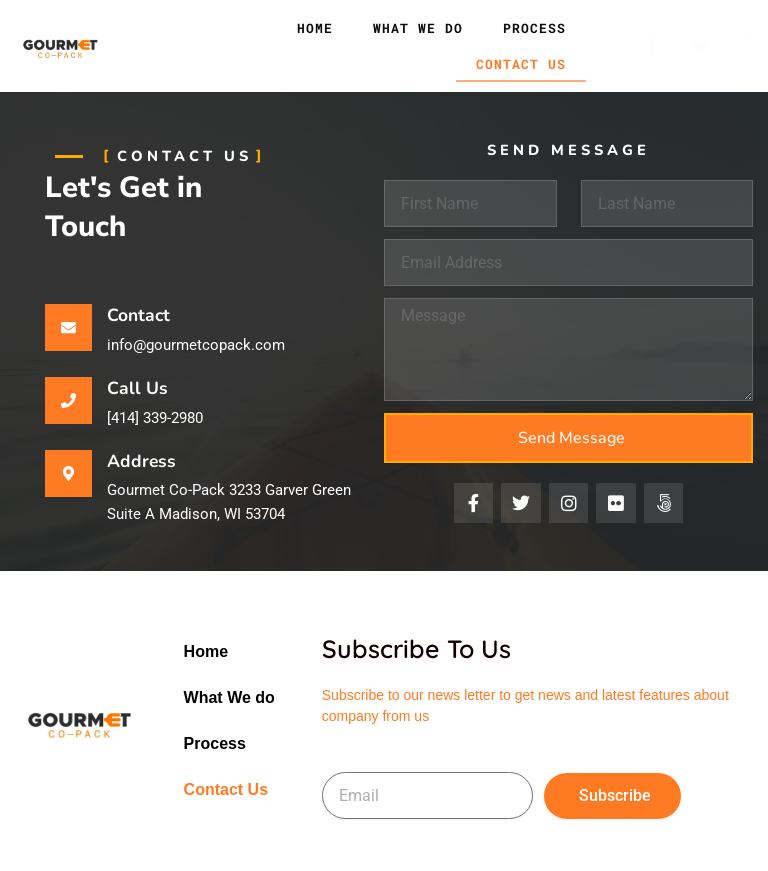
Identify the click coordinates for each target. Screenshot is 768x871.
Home (315, 28)
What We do (418, 28)
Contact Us (521, 64)
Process (534, 28)
